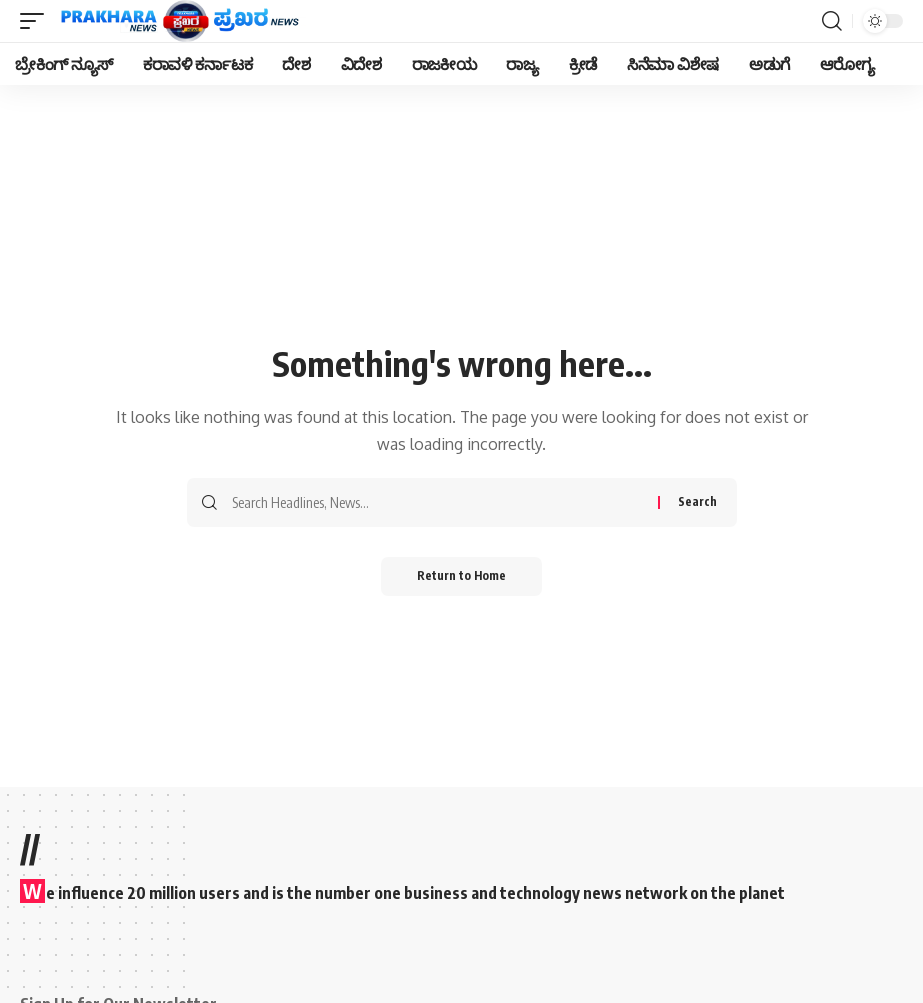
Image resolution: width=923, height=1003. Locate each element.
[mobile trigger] (37, 21)
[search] (832, 21)
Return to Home (461, 576)
